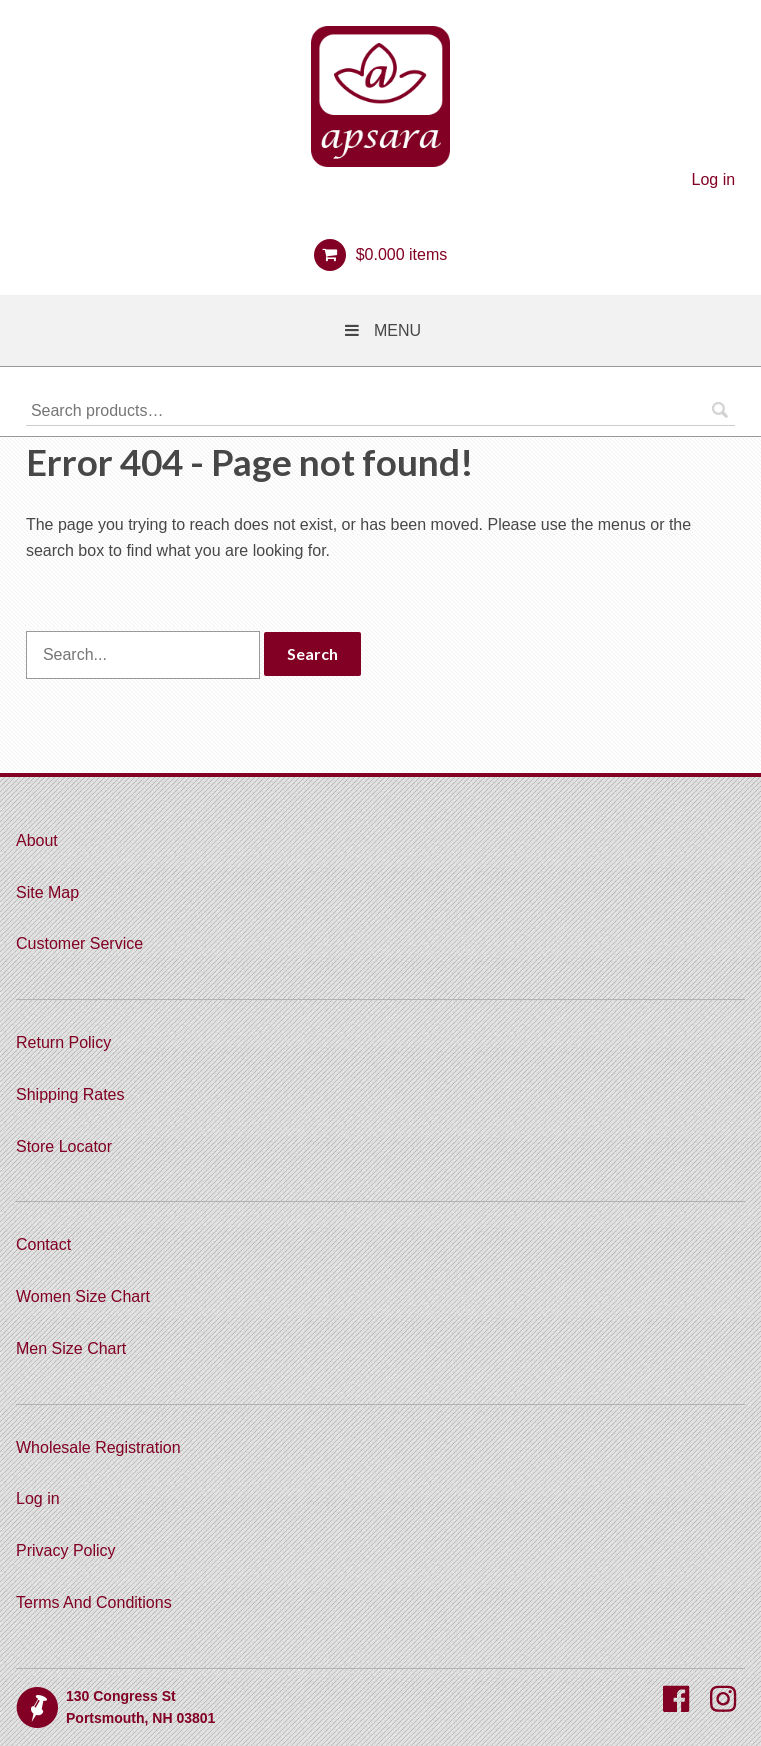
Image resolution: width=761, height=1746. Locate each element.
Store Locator (64, 1146)
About (37, 840)
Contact (43, 1244)
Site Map (47, 892)
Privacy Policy (66, 1550)
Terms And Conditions (94, 1602)
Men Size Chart (71, 1348)
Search (720, 410)
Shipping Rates (70, 1094)
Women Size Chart (83, 1296)
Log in (714, 179)
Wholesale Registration (98, 1447)
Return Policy (63, 1042)
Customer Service (79, 943)
